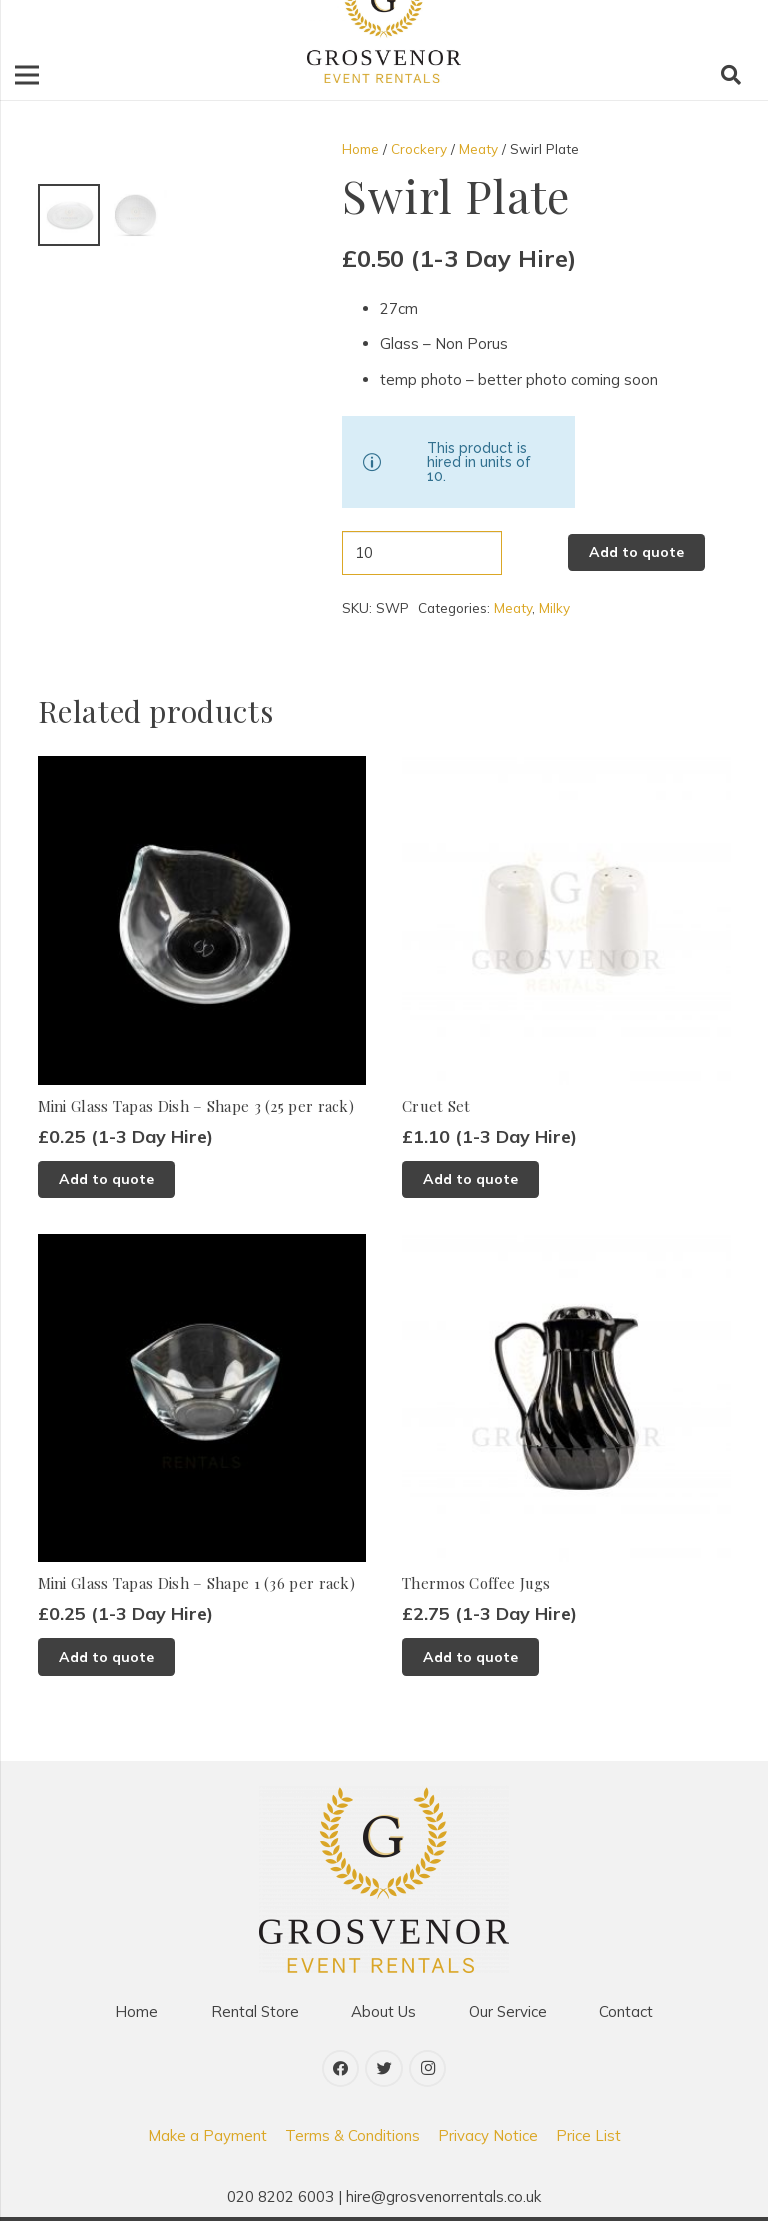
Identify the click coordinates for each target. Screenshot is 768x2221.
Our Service (508, 2011)
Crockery (419, 148)
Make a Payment (207, 2135)
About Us (383, 2011)
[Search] (731, 75)
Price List (588, 2135)
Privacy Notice (488, 2135)
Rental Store (255, 2011)
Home (360, 148)
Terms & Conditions (352, 2135)
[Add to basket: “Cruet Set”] (470, 1179)
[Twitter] (384, 2069)
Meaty (478, 148)
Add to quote (636, 552)
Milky (554, 607)
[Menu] (27, 75)
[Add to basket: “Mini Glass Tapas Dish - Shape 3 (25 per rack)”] (106, 1179)
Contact (626, 2011)
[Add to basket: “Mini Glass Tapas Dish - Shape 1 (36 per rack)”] (106, 1656)
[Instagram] (428, 2069)
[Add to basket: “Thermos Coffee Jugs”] (470, 1656)
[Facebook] (341, 2069)
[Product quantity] (421, 553)
